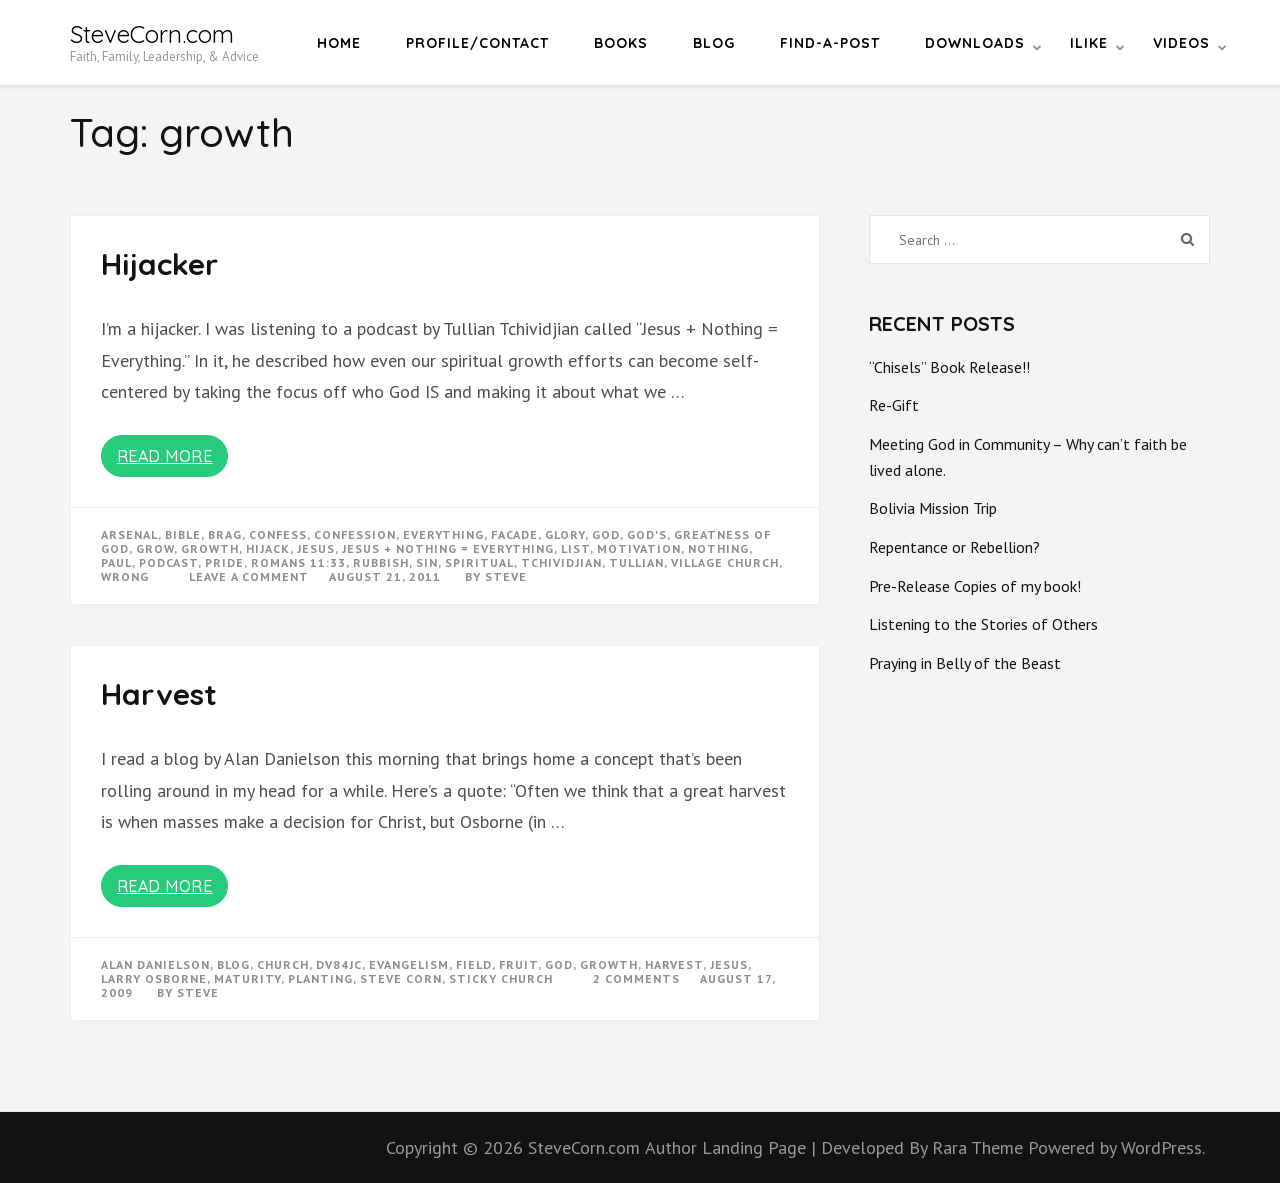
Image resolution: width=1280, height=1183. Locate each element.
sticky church (501, 978)
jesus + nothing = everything (448, 548)
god (606, 534)
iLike (1089, 43)
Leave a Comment (249, 576)
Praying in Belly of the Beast (965, 663)
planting (320, 978)
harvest (674, 964)
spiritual (479, 562)
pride (224, 562)
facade (514, 534)
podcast (168, 562)
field (474, 964)
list (575, 548)
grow (155, 548)
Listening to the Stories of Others (983, 624)
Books (621, 43)
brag (225, 534)
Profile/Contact (477, 43)
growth (210, 548)
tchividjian (561, 562)
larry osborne (154, 978)
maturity (247, 978)
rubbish (381, 562)
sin (427, 562)
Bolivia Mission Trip (933, 508)
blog (233, 964)
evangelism (409, 964)
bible (183, 534)
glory (565, 534)
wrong (125, 576)
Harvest (159, 694)
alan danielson (155, 964)
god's (647, 534)
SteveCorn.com (152, 34)
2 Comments (636, 978)
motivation (639, 548)
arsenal (129, 534)
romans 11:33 (298, 562)
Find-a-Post (830, 43)
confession (355, 534)
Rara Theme (980, 1147)
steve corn (401, 978)
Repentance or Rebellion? (954, 547)
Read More (165, 456)
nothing (718, 548)
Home (339, 43)
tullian (636, 562)
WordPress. (1163, 1147)
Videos (1181, 43)
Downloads (975, 43)
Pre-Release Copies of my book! (975, 586)
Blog (714, 43)
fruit (518, 964)
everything (443, 534)
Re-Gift (894, 405)
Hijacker (159, 264)
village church (725, 562)
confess (278, 534)
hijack (268, 548)
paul (116, 562)
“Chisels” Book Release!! (949, 367)
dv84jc (339, 964)
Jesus (316, 548)
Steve (506, 576)
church (283, 964)
